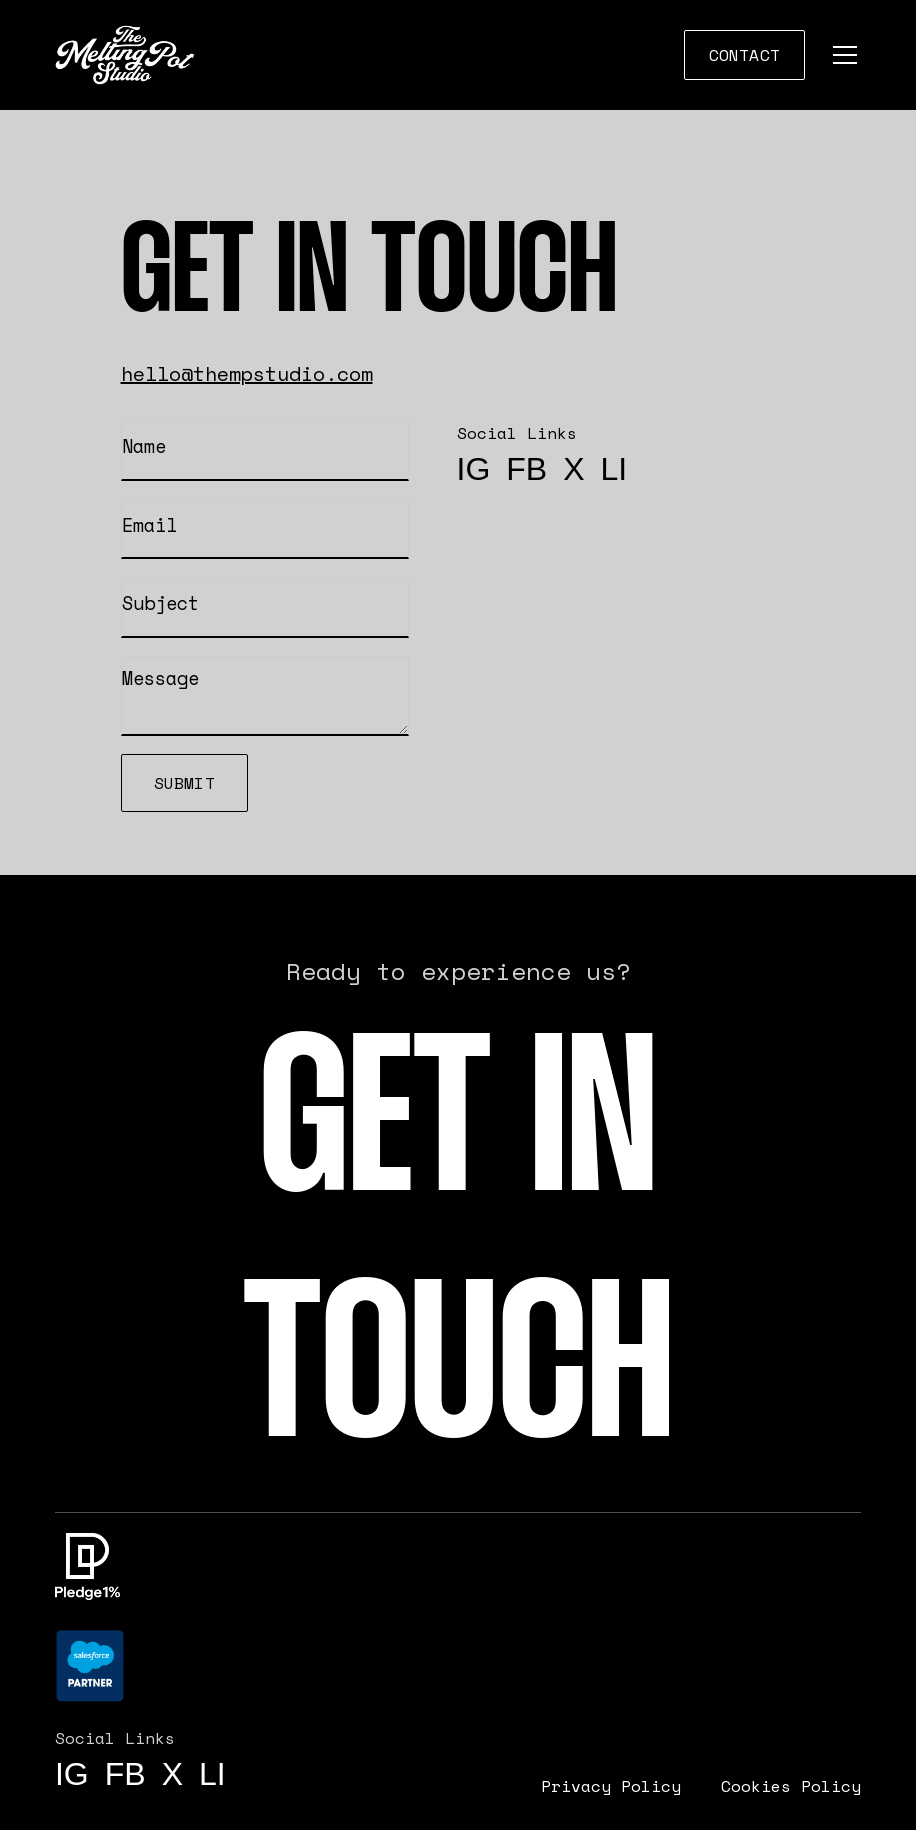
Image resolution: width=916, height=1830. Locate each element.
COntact (744, 55)
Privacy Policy (611, 1786)
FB (526, 469)
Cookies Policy (791, 1786)
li (614, 469)
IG (474, 469)
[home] (125, 55)
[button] (841, 55)
